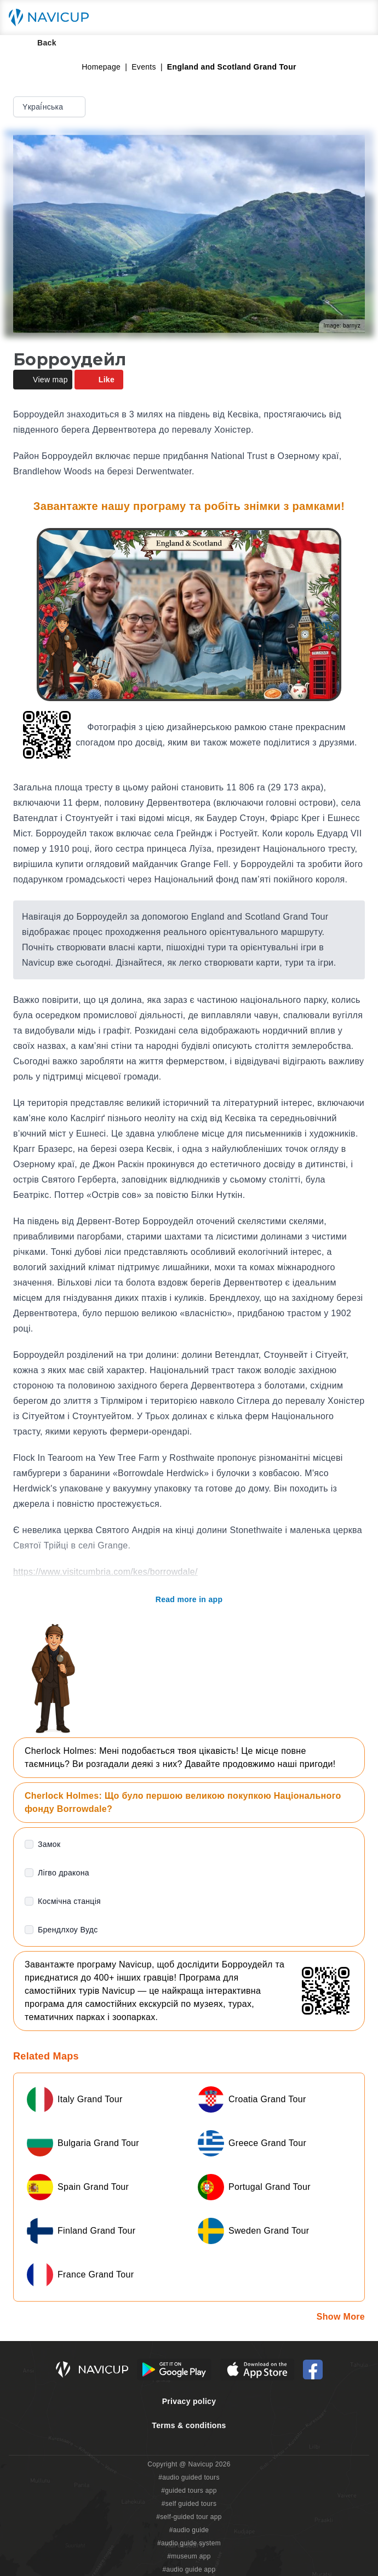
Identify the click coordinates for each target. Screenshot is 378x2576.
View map (43, 379)
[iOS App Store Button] (257, 2369)
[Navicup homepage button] (52, 17)
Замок (49, 1844)
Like (98, 379)
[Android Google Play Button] (174, 2369)
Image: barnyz (341, 326)
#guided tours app (189, 2490)
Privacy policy (189, 2401)
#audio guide (189, 2530)
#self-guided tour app (188, 2517)
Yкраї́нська (50, 106)
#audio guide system (189, 2543)
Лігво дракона (63, 1872)
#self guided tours (189, 2504)
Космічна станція (69, 1901)
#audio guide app (188, 2569)
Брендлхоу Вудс (68, 1929)
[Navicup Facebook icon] (313, 2369)
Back (39, 42)
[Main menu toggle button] (358, 17)
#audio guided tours (189, 2477)
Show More (341, 2316)
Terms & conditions (189, 2425)
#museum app (189, 2556)
